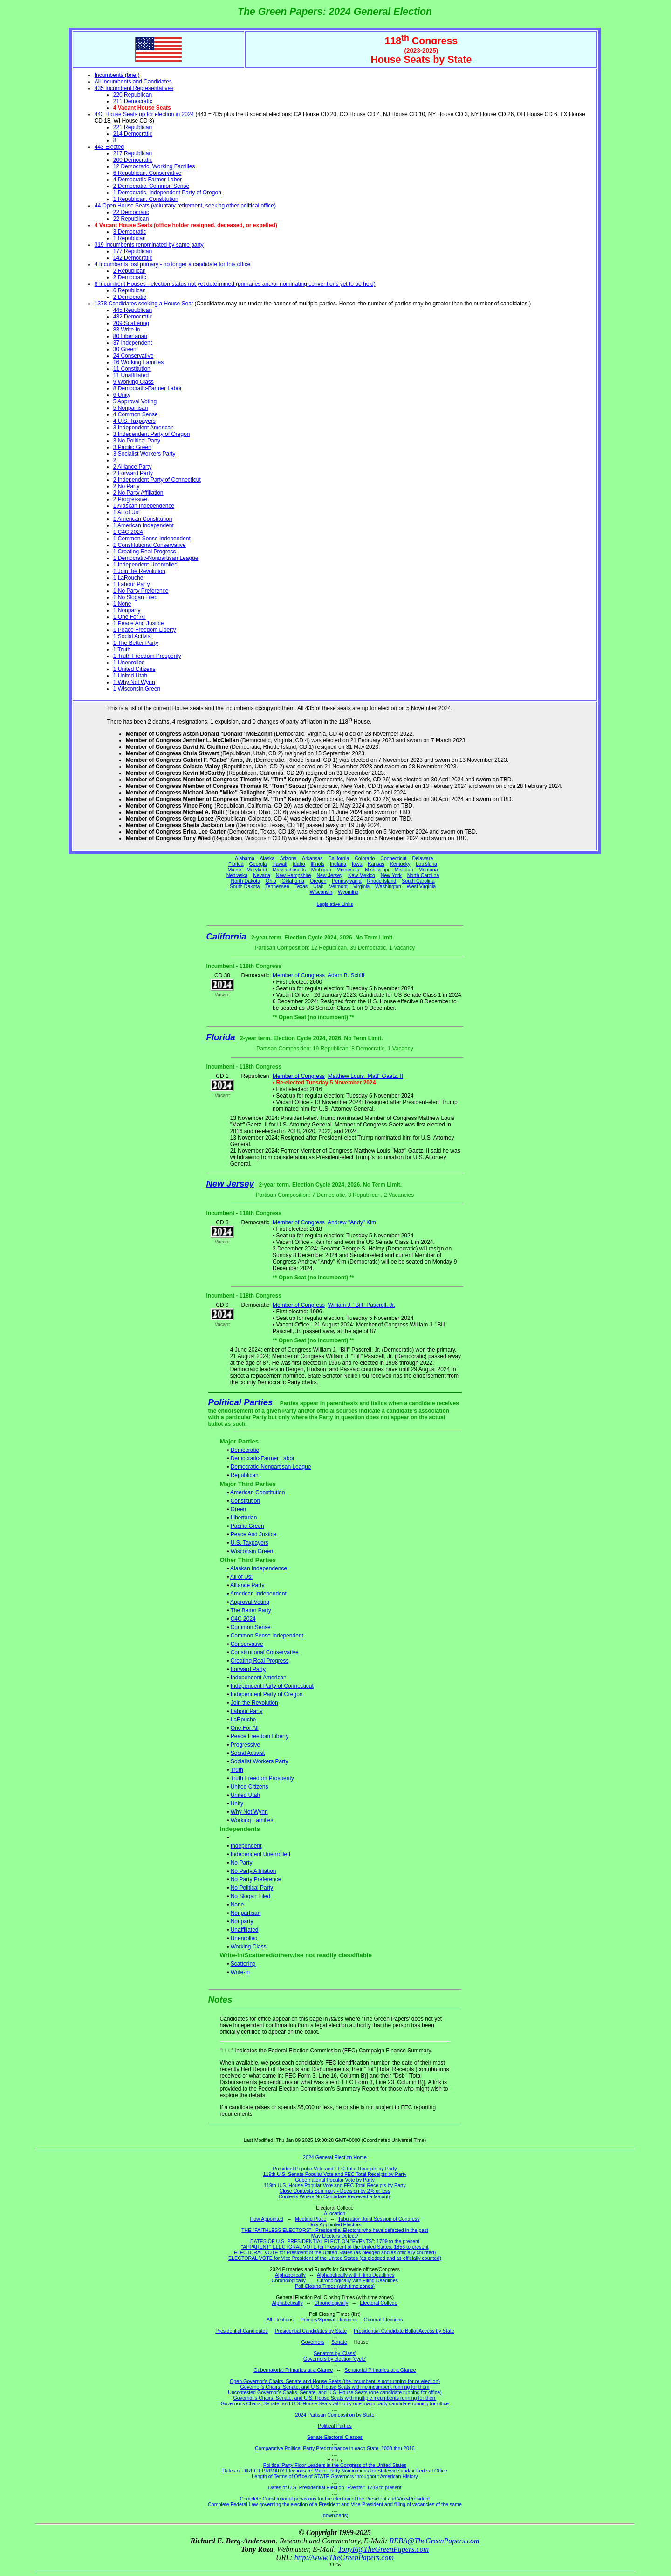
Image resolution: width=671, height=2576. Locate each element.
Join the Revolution (254, 1702)
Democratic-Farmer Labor (262, 1458)
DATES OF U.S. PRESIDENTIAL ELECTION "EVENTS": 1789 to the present (334, 2241)
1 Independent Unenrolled (145, 564)
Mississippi (377, 869)
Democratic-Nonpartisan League (271, 1467)
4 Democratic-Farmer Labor (147, 179)
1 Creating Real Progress (144, 551)
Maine (234, 869)
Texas (301, 886)
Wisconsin (321, 892)
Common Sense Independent (267, 1635)
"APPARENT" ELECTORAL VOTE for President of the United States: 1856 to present (335, 2247)
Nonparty (242, 1921)
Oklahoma (292, 881)
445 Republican (132, 310)
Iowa (357, 864)
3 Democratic (129, 231)
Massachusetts (289, 869)
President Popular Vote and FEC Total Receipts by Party (335, 2168)
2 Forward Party (133, 473)
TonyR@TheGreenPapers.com (383, 2549)
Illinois (318, 864)
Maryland (256, 869)
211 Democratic (132, 101)
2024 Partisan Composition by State (334, 2414)
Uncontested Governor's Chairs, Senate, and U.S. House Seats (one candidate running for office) (335, 2392)
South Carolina (418, 881)
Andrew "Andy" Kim (352, 1222)
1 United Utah (130, 675)
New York (391, 875)
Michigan (321, 869)
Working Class (249, 1946)
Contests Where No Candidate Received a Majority (335, 2196)
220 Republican (132, 94)
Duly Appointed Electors (334, 2224)
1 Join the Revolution (139, 571)
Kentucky (400, 864)
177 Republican (132, 251)
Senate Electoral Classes (335, 2437)
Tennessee (277, 886)
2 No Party (126, 486)
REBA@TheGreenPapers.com (434, 2541)
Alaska (267, 858)
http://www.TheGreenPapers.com (344, 2558)
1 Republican (129, 238)
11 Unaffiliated (131, 375)
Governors (313, 2342)
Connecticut (393, 858)
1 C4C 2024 (128, 532)
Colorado (365, 858)
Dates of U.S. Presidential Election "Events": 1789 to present (335, 2487)
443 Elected (109, 147)
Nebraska (237, 875)
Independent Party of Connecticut (272, 1686)
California (338, 858)
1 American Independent (143, 525)
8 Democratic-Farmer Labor (147, 388)
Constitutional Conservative (265, 1652)
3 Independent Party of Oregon (151, 434)
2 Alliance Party (132, 466)
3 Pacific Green (132, 447)
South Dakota (245, 886)
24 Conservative (133, 355)
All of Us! (241, 1577)
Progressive (245, 1744)
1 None (122, 604)
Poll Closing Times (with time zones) (335, 2286)
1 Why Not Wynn (134, 682)
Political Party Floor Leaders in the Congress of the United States (334, 2465)
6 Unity (121, 395)
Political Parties (240, 1402)
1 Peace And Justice (138, 623)
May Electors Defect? (334, 2235)
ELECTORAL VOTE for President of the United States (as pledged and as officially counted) (335, 2252)
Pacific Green (247, 1526)
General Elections (383, 2319)
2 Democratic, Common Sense (151, 186)
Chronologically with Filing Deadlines (357, 2280)
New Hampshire (293, 875)
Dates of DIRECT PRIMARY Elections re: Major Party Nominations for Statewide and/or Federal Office (334, 2470)
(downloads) (334, 2515)
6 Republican (129, 290)
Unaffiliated (245, 1930)
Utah (318, 886)
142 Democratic (132, 258)
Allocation (334, 2213)
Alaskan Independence (258, 1568)
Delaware (422, 858)
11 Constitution (132, 369)
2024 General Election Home (335, 2157)
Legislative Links (334, 904)
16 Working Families (138, 362)
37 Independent (132, 342)
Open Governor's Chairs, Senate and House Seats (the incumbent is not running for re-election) (335, 2381)
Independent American (259, 1677)
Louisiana (426, 864)
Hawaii (279, 864)
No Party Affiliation (253, 1871)
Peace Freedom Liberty (260, 1736)
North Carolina (423, 875)
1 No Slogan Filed (135, 597)
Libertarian (244, 1517)
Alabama (244, 858)
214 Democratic (132, 134)
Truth (236, 1770)
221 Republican (132, 127)
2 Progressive (130, 499)
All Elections (280, 2319)
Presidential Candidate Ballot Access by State (404, 2331)
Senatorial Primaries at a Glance (380, 2370)
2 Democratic (129, 277)
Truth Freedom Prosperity (262, 1778)
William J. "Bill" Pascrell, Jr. (362, 1305)
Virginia (361, 886)
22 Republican (131, 218)
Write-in (240, 1972)
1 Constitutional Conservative (149, 545)
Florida (236, 864)
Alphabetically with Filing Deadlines (355, 2275)
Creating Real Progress (260, 1660)
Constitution (245, 1501)
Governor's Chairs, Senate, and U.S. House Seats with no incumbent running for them (335, 2387)
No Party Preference (256, 1879)
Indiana (338, 864)
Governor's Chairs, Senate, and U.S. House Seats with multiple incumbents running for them (334, 2398)
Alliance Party (247, 1585)
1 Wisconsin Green (136, 688)
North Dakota (245, 881)
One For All (245, 1728)
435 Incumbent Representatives (134, 88)
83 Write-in (126, 329)
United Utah (245, 1795)
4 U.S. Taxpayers (134, 421)
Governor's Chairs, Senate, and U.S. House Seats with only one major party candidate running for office (335, 2403)
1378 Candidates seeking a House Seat (144, 303)
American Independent (258, 1593)
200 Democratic (132, 160)
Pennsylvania (346, 881)
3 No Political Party (136, 440)
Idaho (299, 864)
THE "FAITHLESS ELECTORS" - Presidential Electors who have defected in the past (334, 2230)
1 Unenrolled (129, 662)
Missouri (404, 869)
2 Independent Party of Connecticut (157, 480)
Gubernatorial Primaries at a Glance (293, 2370)
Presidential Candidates (241, 2331)
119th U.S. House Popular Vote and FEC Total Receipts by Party (335, 2185)
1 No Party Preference (141, 590)
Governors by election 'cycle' (334, 2359)
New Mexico (361, 875)
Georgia (258, 864)
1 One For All (129, 617)
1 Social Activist (132, 636)
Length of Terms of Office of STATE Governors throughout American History (335, 2476)
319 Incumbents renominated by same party (149, 245)
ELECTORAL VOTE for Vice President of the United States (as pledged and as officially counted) (334, 2258)
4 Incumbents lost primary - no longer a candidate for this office (173, 264)
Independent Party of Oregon (267, 1694)
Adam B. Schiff (346, 975)
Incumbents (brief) (117, 75)
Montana (428, 869)
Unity (237, 1803)
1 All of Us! (126, 512)
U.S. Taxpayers (249, 1543)
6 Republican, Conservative (147, 173)
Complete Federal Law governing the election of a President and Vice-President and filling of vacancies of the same (335, 2504)
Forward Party (248, 1669)
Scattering (243, 1964)
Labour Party (247, 1711)
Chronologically (289, 2280)
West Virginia (421, 886)
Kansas (376, 864)
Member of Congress (299, 975)
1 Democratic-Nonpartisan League (156, 558)
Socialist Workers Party (259, 1761)
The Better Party (250, 1610)
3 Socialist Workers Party (144, 453)
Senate (339, 2342)
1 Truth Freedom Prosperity (147, 656)
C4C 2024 (243, 1619)
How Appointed (266, 2219)
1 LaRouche (128, 577)
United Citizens (249, 1786)
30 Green (125, 349)
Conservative (247, 1644)
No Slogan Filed (250, 1896)
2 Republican (129, 271)
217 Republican (132, 153)
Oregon (318, 881)
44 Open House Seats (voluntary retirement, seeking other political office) (185, 205)
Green (238, 1509)
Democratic (245, 1450)
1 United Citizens (134, 669)
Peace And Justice (254, 1534)
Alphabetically (290, 2275)
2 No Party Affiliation (138, 493)
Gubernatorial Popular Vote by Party (335, 2179)
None (237, 1904)
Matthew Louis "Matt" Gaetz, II (365, 1076)
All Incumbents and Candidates (133, 81)
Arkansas (312, 858)
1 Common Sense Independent (152, 538)
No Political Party (252, 1888)
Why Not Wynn (249, 1812)
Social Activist (248, 1753)
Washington (388, 886)
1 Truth (121, 649)
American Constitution (257, 1492)
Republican (245, 1475)
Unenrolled (244, 1938)
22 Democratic (131, 212)
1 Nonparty (127, 610)
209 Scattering (131, 323)
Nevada (261, 875)
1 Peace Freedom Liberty (144, 630)
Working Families (252, 1820)
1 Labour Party (131, 584)
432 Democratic (132, 316)
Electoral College (378, 2303)
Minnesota (347, 869)
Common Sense (251, 1627)
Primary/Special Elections (329, 2319)
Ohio (271, 881)
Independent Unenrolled (260, 1854)
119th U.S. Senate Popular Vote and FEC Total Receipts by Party (335, 2174)
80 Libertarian (130, 336)
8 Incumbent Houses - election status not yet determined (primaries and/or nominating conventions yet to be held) (235, 284)
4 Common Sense (135, 414)
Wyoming (348, 892)
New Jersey (329, 875)
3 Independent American (143, 427)
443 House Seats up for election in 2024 (144, 114)
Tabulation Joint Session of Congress (378, 2219)
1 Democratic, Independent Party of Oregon (167, 192)
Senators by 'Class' (335, 2353)
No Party (242, 1862)
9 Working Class (133, 382)
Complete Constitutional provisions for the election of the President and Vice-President (335, 2498)
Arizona (288, 858)
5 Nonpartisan (130, 408)
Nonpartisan (246, 1913)
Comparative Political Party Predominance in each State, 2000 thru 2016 (334, 2448)
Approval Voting (249, 1602)
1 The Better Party (135, 643)
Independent (246, 1846)
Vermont (338, 886)
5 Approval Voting (135, 401)
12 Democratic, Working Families (154, 166)
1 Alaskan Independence (143, 506)
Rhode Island (382, 881)
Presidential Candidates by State (311, 2331)
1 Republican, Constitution (145, 199)
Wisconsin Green (252, 1551)
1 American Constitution (142, 519)
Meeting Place (311, 2219)
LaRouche (243, 1719)
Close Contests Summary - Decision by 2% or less (334, 2191)
